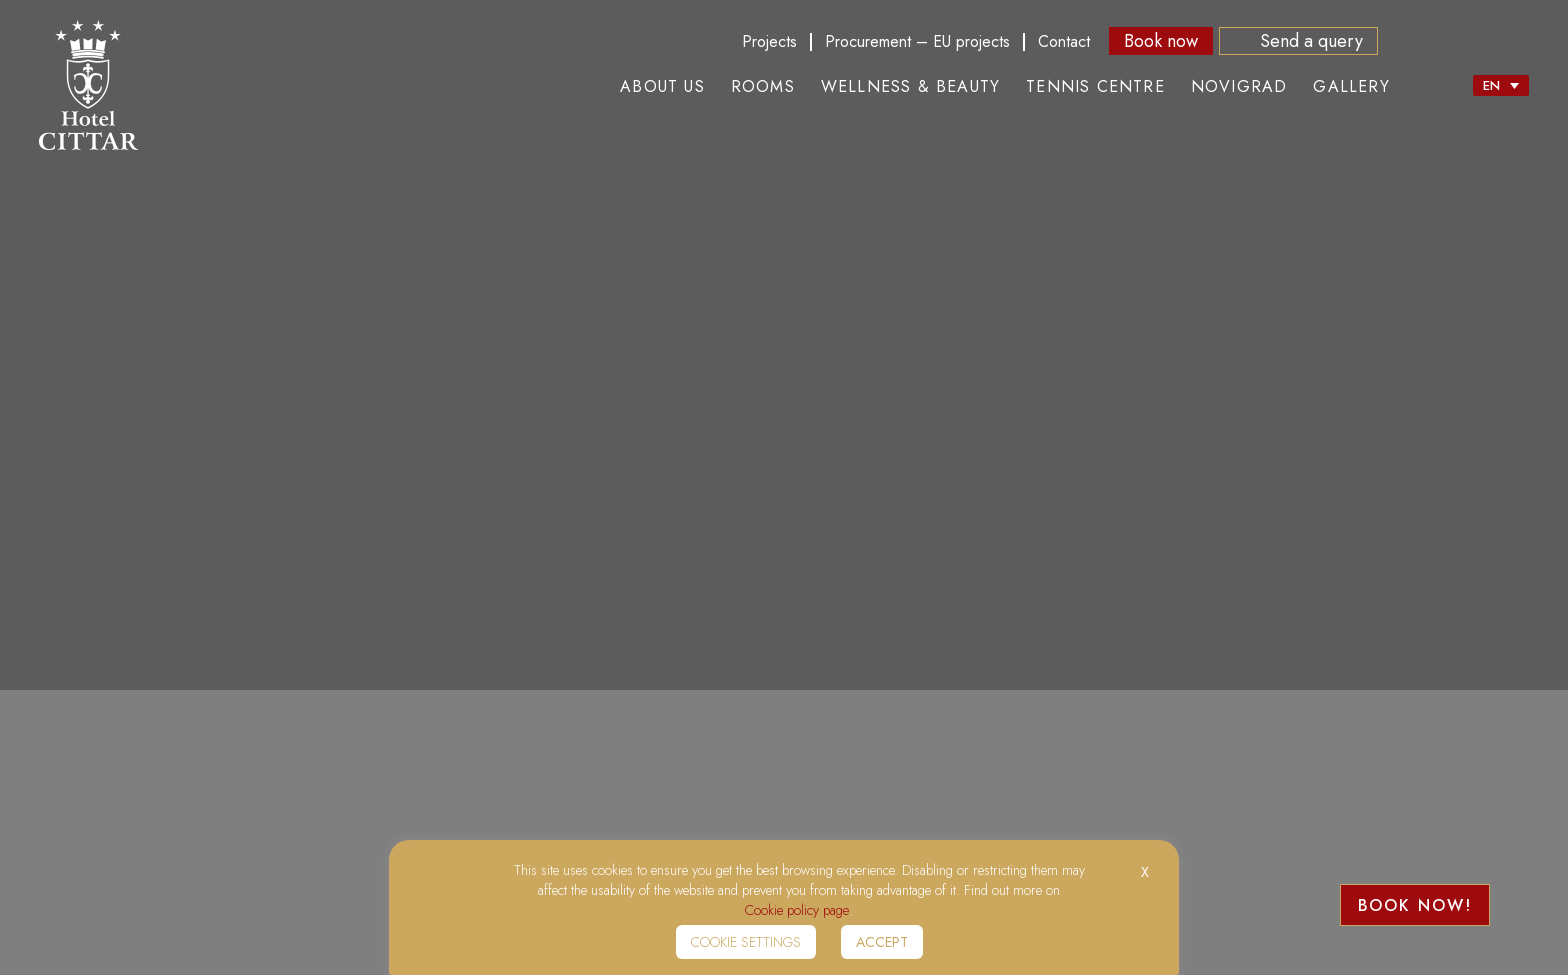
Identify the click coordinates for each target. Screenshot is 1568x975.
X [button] (1145, 872)
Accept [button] (882, 942)
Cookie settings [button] (746, 942)
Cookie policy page (797, 910)
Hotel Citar (88, 85)
